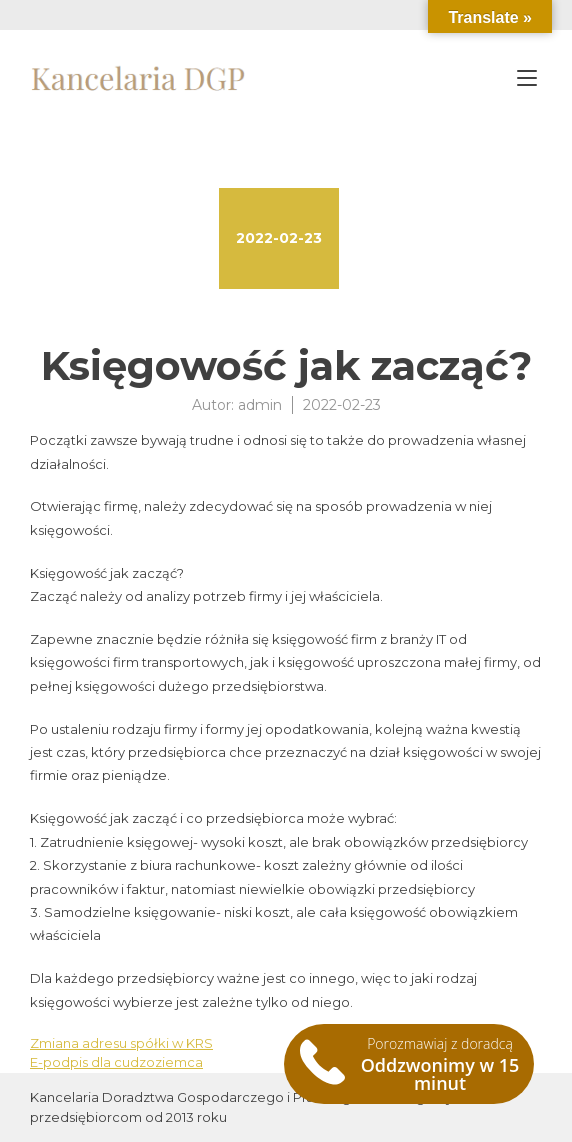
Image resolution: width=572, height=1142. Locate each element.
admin (260, 405)
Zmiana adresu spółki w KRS (121, 1043)
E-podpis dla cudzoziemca (116, 1062)
